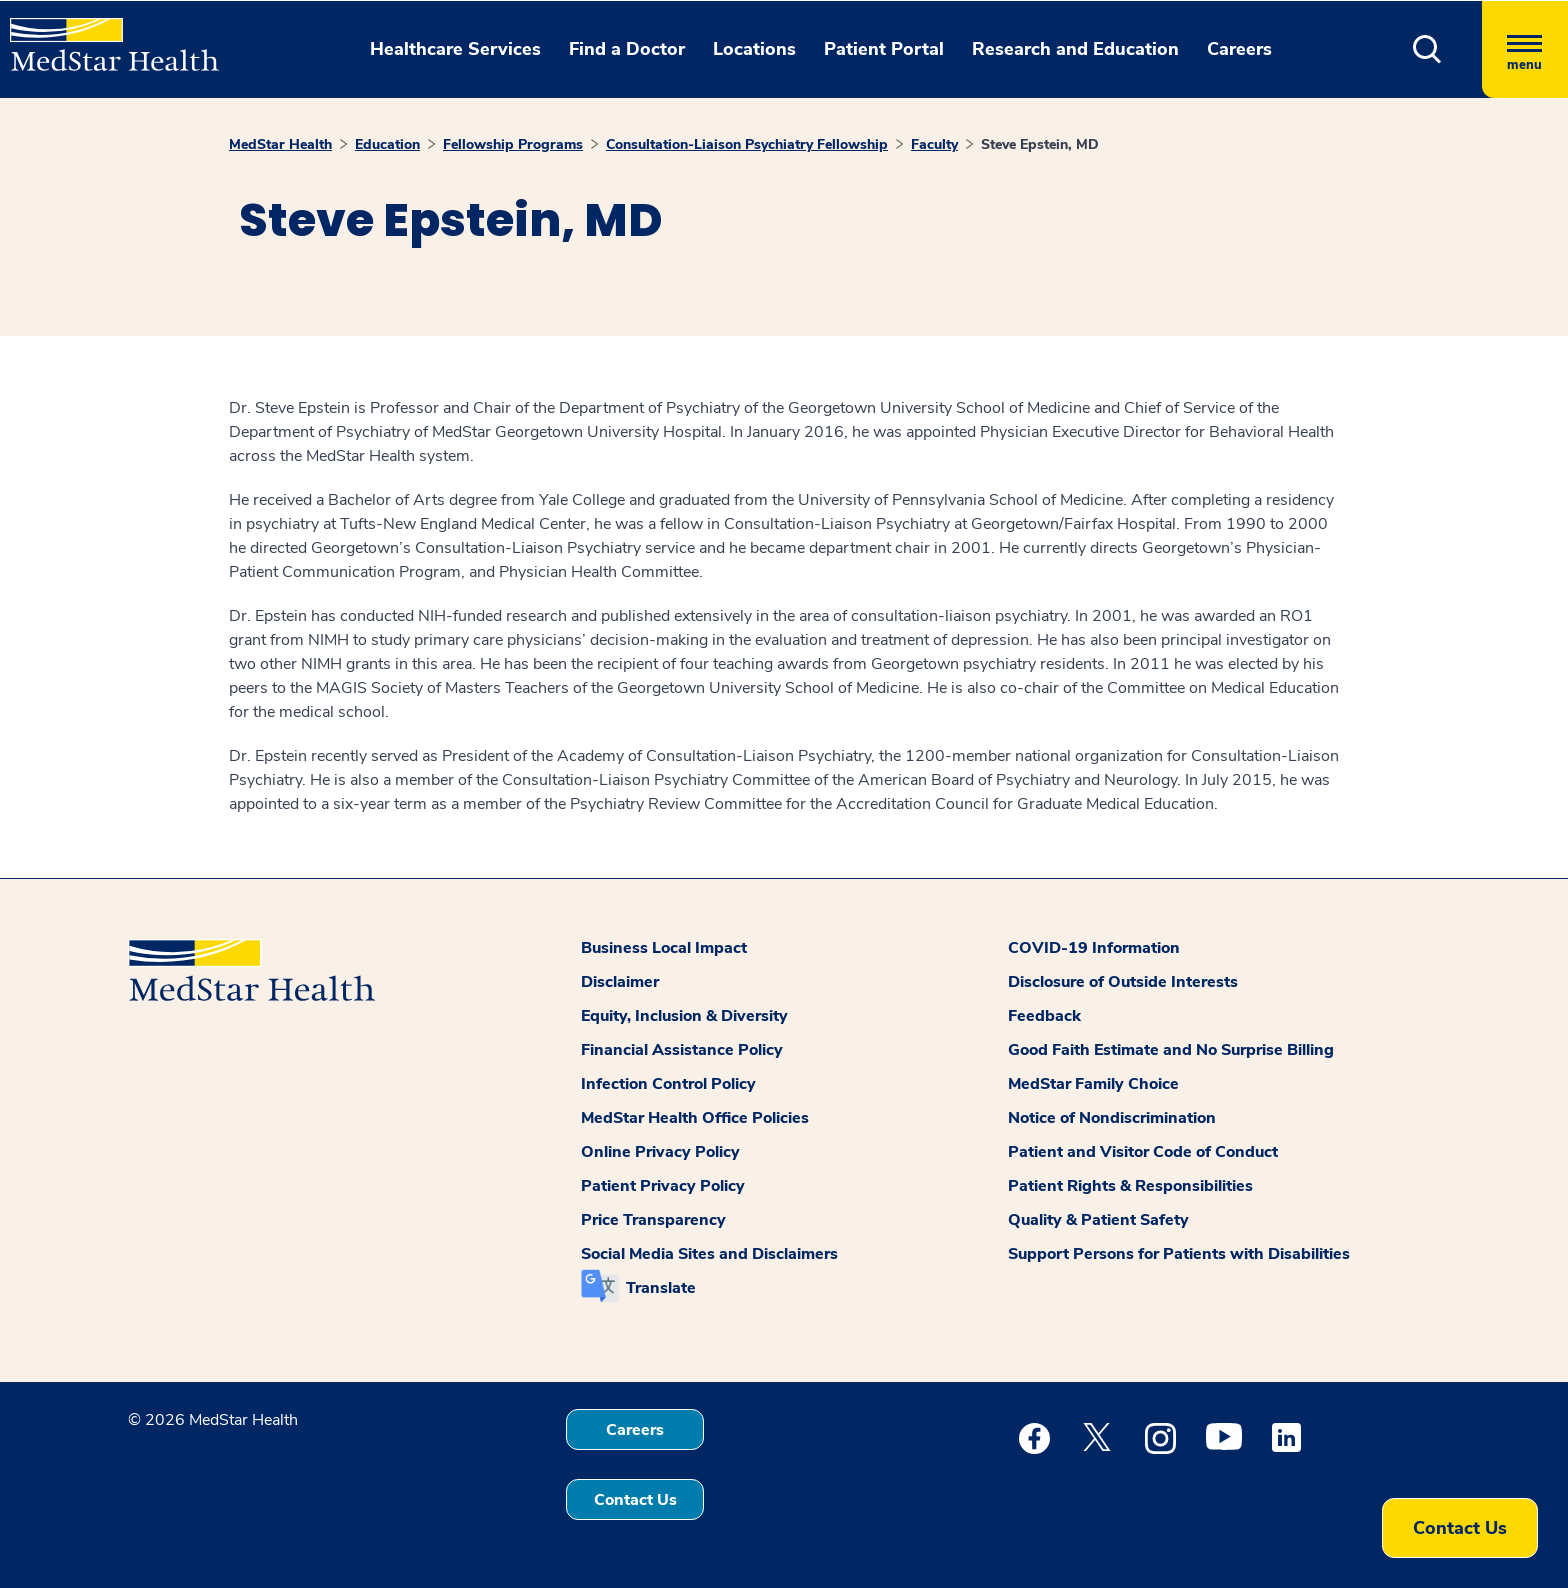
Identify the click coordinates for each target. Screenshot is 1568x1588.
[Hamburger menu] (1525, 49)
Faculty (934, 144)
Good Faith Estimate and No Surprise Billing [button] (1171, 1050)
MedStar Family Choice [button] (1093, 1084)
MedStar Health (280, 144)
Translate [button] (661, 1288)
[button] (1427, 49)
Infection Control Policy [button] (668, 1084)
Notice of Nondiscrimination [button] (1112, 1118)
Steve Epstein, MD (1040, 144)
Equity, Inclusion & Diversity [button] (684, 1016)
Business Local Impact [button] (664, 948)
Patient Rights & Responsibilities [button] (1130, 1186)
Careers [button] (1239, 49)
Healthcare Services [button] (455, 49)
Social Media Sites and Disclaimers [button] (709, 1254)
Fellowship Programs (513, 144)
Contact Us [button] (635, 1500)
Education (387, 144)
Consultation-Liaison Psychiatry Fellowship (747, 144)
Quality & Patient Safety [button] (1098, 1220)
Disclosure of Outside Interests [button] (1123, 982)
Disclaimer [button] (620, 982)
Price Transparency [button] (653, 1220)
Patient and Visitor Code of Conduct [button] (1143, 1152)
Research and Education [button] (1075, 49)
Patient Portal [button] (884, 49)
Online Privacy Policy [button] (660, 1152)
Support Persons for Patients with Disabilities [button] (1179, 1254)
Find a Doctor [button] (627, 49)
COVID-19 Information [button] (1094, 948)
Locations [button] (754, 49)
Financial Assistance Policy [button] (682, 1050)
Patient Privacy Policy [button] (663, 1186)
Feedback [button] (1044, 1016)
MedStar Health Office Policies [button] (695, 1118)
